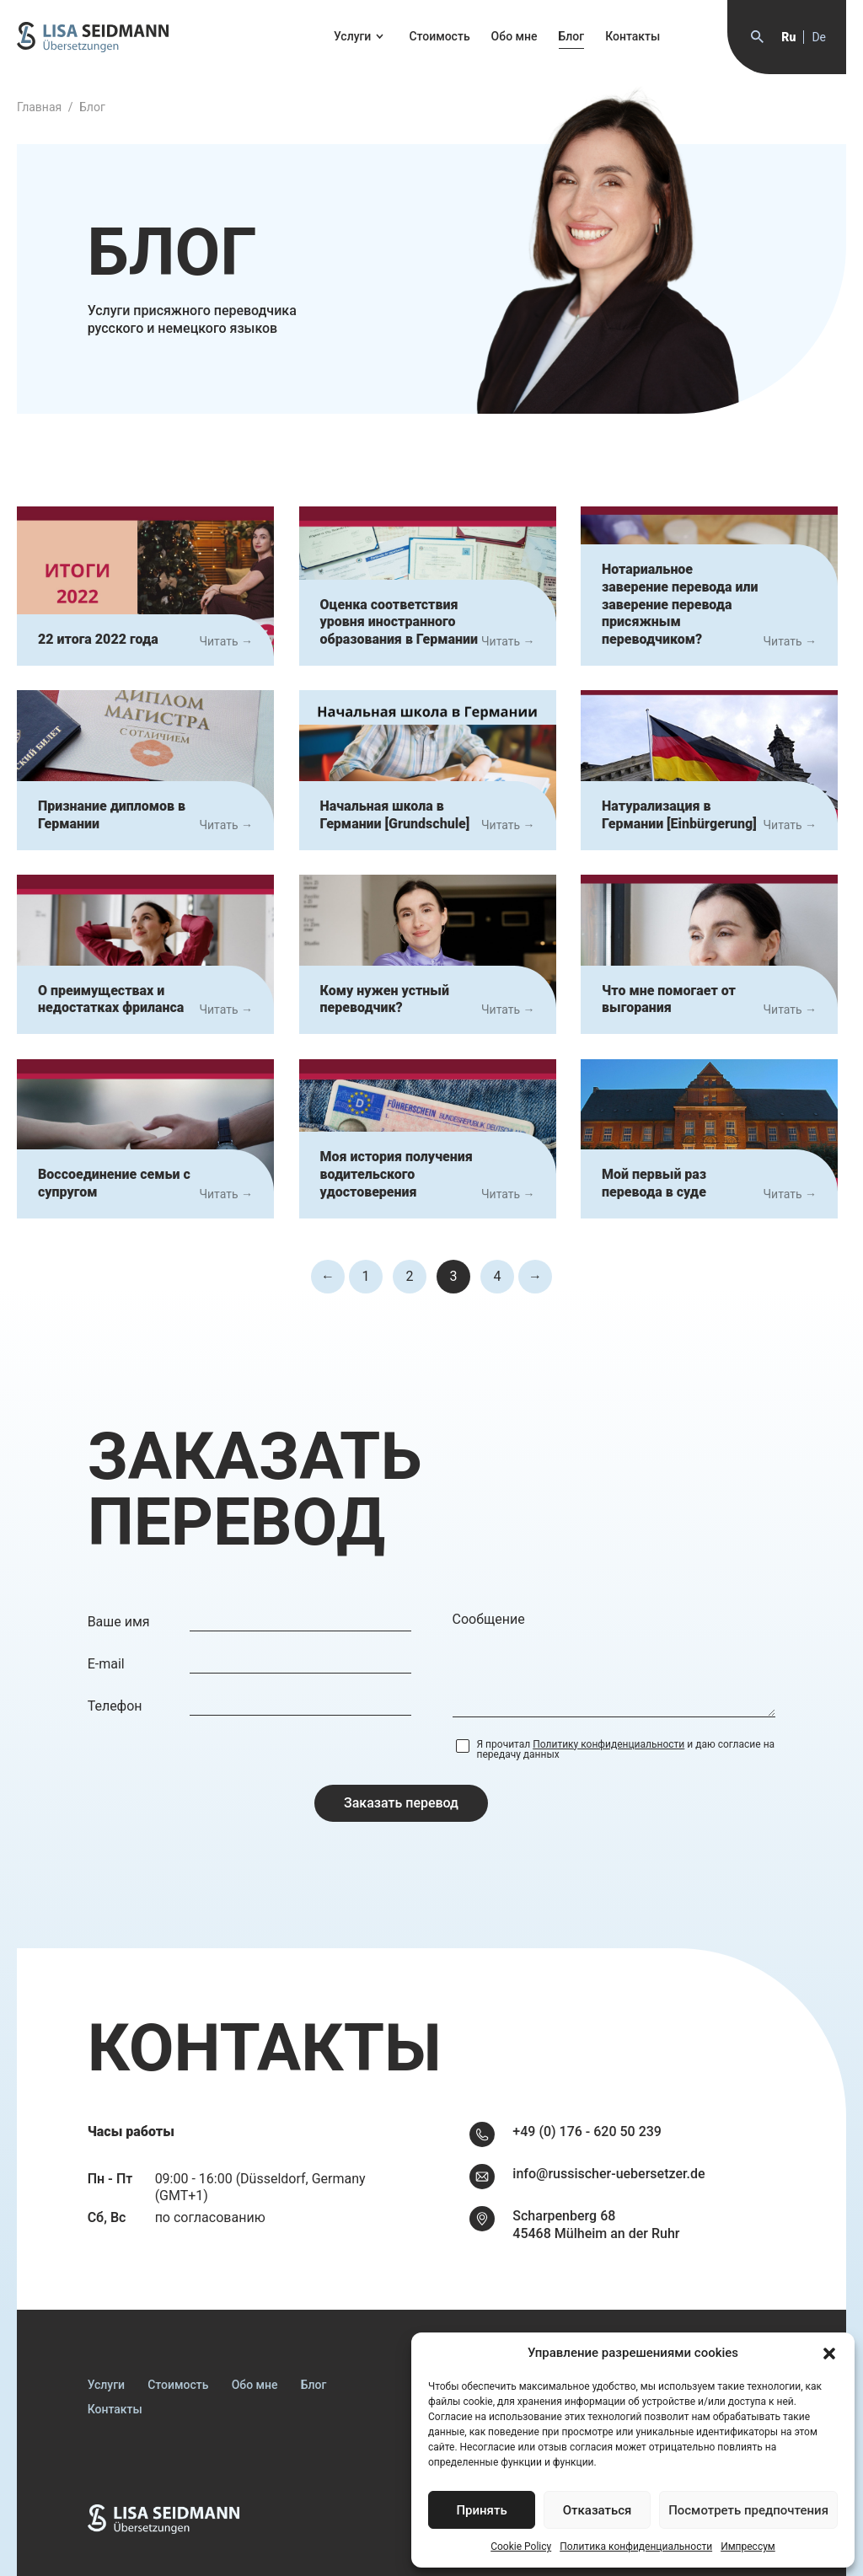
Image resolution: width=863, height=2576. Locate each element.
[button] (829, 2353)
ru (788, 37)
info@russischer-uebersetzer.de (608, 2174)
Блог (572, 36)
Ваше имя (119, 1622)
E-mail (106, 1664)
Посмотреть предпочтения (748, 2510)
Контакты (632, 36)
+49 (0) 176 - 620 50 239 (587, 2131)
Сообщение (489, 1619)
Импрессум (748, 2546)
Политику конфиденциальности (608, 1744)
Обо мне (514, 36)
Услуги (352, 36)
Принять (481, 2510)
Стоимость (439, 36)
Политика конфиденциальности (636, 2546)
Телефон (115, 1706)
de (819, 37)
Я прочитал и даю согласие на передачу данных (626, 1749)
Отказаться (597, 2510)
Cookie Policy (520, 2546)
